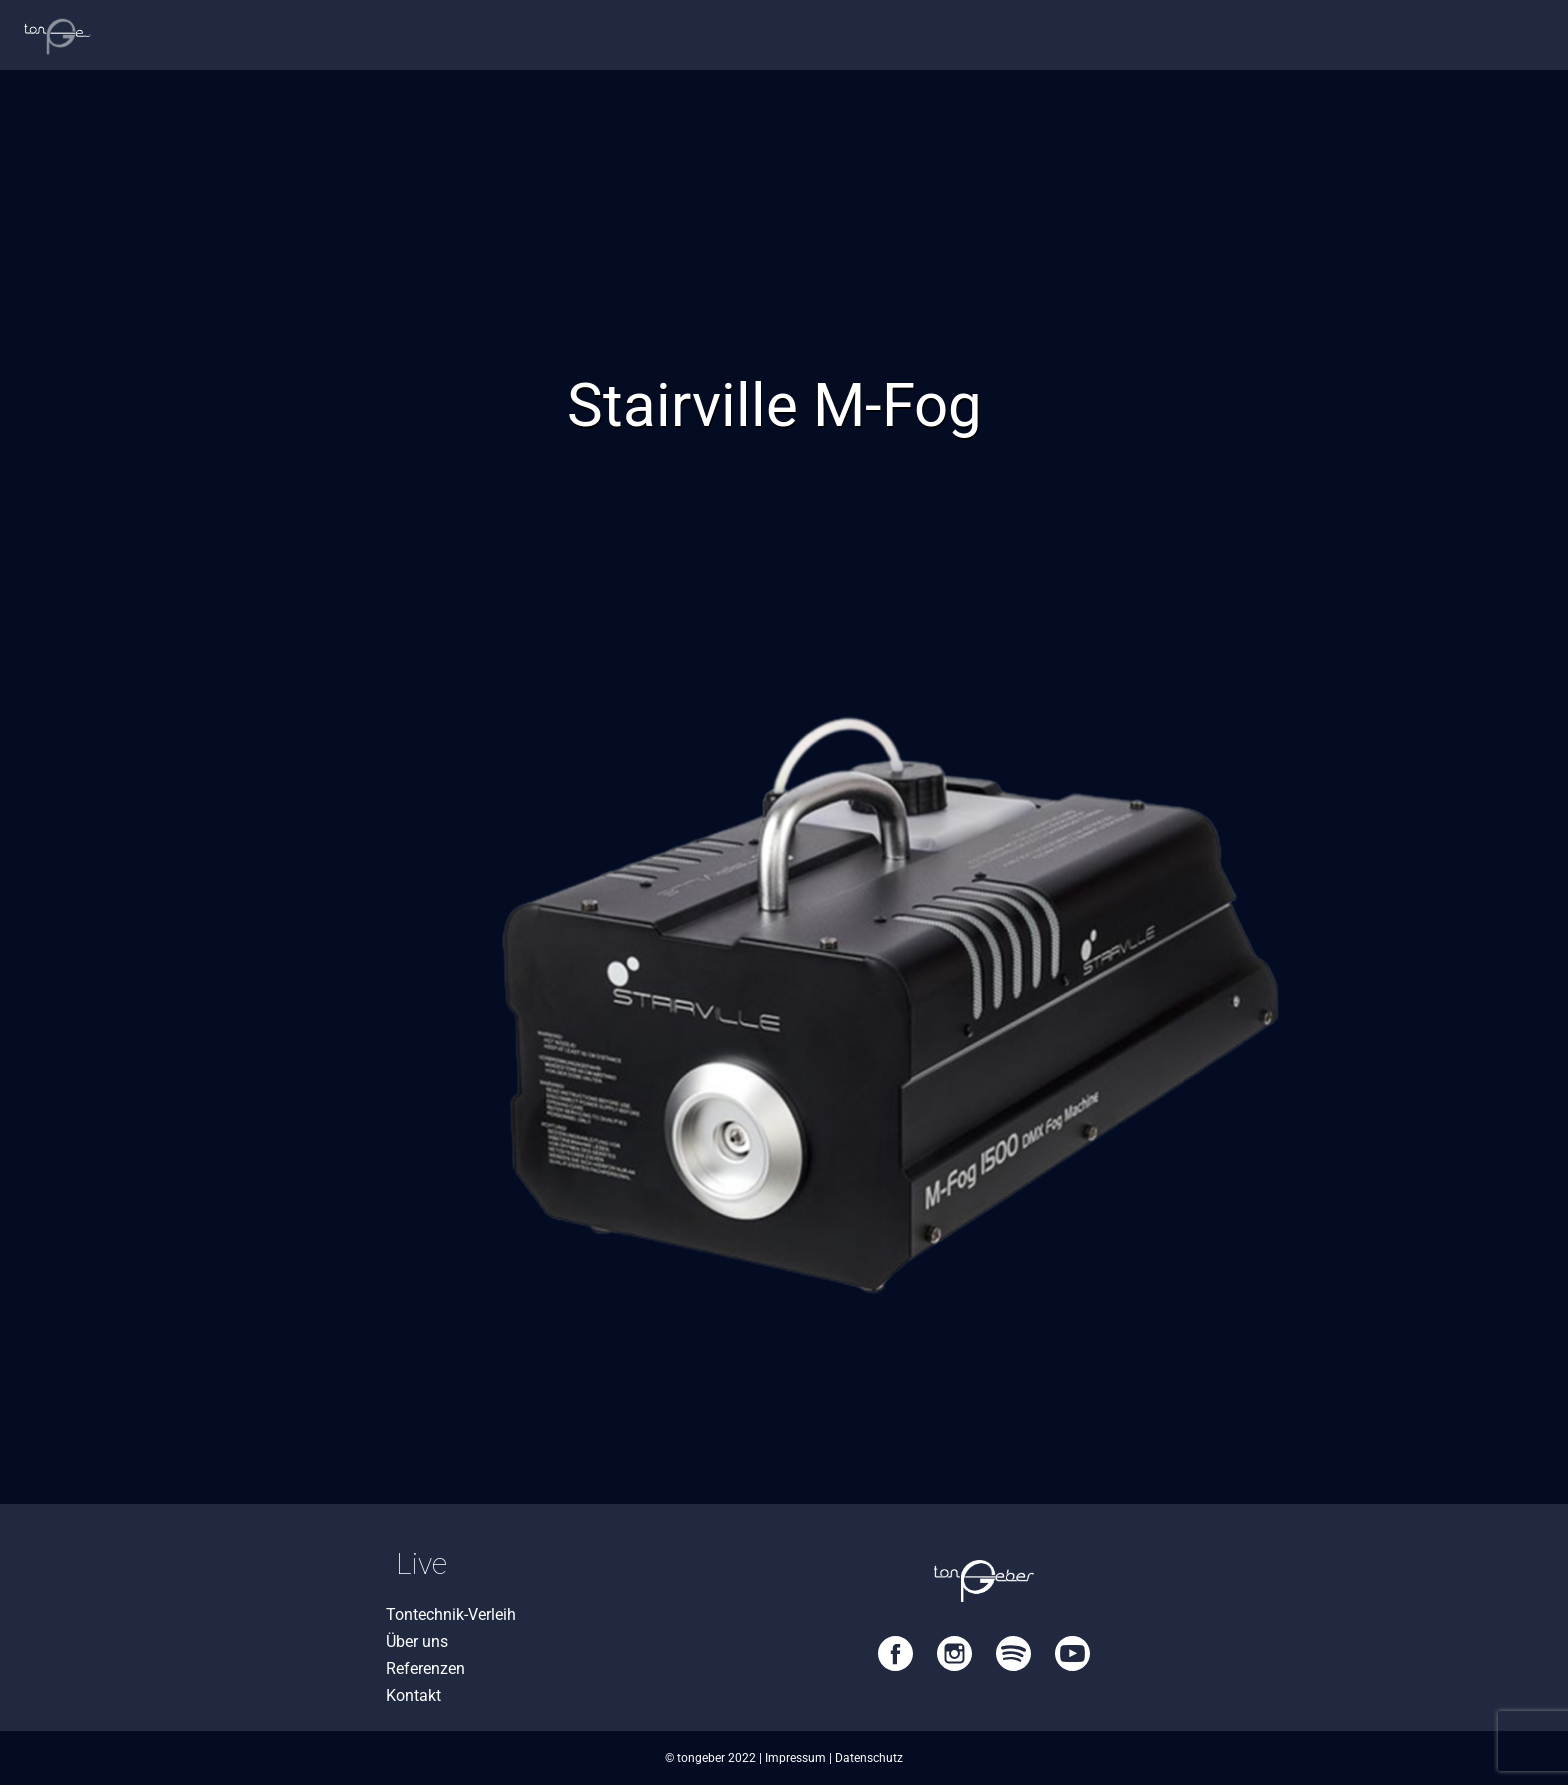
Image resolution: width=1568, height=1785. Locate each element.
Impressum (795, 1758)
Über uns (417, 1641)
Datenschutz (869, 1758)
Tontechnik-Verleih (451, 1614)
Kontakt (413, 1695)
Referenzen (425, 1668)
